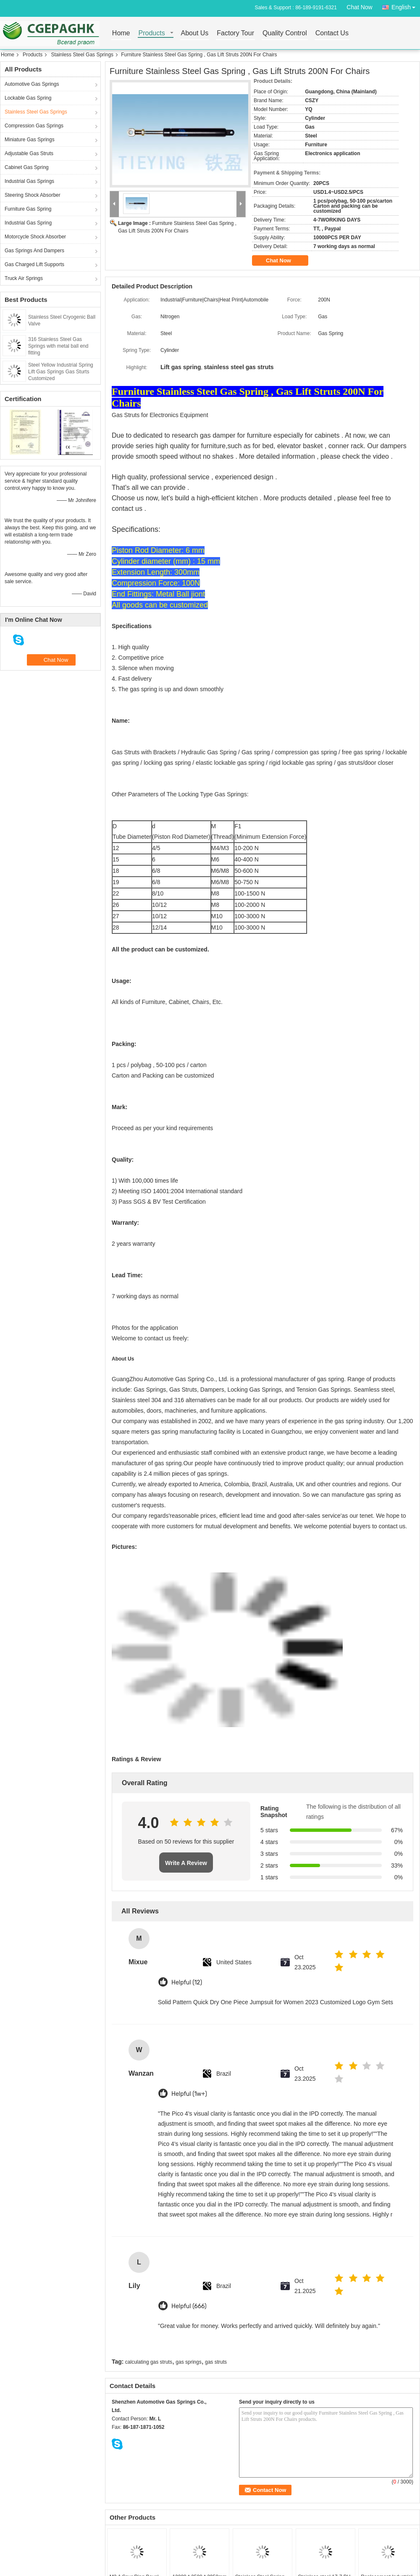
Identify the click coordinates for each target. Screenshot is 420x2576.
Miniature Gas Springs (30, 140)
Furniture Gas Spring (28, 209)
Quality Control (284, 33)
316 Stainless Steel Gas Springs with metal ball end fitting (58, 346)
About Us (195, 33)
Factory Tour (235, 33)
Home (121, 33)
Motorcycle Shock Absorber (35, 237)
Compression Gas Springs (34, 126)
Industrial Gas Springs (29, 181)
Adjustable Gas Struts (29, 153)
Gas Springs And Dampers (34, 251)
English (405, 6)
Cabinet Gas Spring (27, 167)
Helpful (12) (186, 1982)
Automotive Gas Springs (32, 84)
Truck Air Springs (24, 278)
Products (152, 33)
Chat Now (359, 7)
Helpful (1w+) (189, 2094)
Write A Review (186, 1863)
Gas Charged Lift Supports (34, 264)
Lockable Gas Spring (28, 98)
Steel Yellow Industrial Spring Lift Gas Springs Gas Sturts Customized (60, 371)
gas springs (188, 2362)
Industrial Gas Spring (28, 223)
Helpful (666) (189, 2306)
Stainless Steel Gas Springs (82, 55)
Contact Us (332, 33)
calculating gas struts (148, 2362)
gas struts (216, 2362)
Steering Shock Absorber (32, 195)
